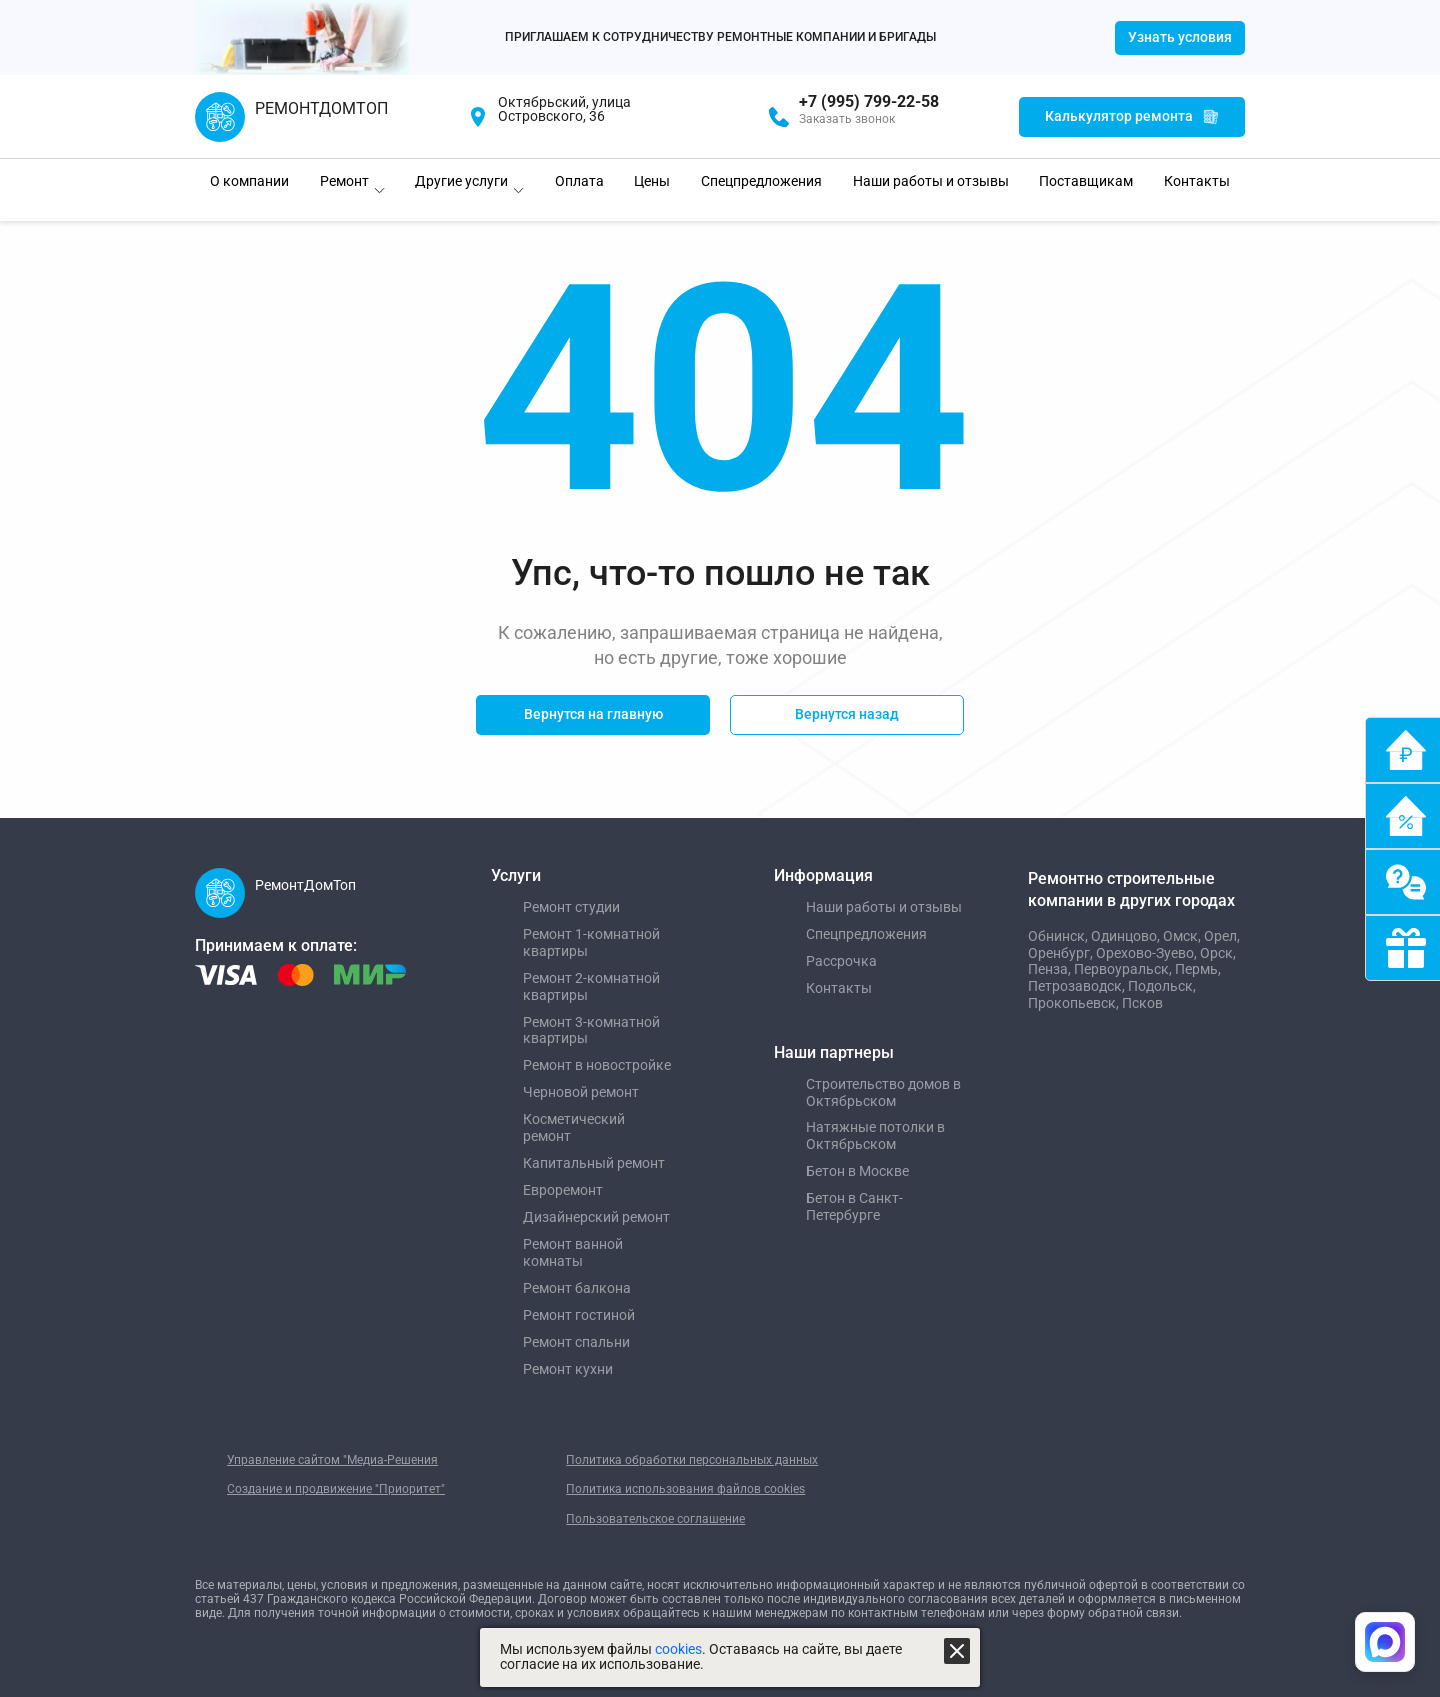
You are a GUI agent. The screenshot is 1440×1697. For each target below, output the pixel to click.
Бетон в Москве (857, 1171)
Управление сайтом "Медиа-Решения (332, 1460)
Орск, (1218, 953)
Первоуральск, (1124, 969)
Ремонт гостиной (579, 1315)
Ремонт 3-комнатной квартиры (591, 1030)
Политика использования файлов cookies (685, 1489)
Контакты (839, 988)
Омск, (1183, 936)
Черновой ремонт (581, 1092)
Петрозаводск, (1078, 986)
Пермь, (1198, 969)
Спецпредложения (866, 934)
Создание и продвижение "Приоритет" (336, 1489)
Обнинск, (1059, 936)
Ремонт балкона (577, 1288)
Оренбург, (1062, 953)
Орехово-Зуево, (1148, 953)
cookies (678, 1649)
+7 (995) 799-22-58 (869, 102)
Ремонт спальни (576, 1342)
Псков (1142, 1003)
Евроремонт (563, 1190)
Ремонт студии (571, 907)
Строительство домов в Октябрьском (883, 1092)
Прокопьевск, (1075, 1003)
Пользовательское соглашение (655, 1519)
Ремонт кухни (568, 1369)
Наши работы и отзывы (884, 907)
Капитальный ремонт (594, 1163)
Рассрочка (841, 961)
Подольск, (1162, 986)
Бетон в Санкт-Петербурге (854, 1206)
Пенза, (1051, 969)
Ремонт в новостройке (597, 1065)
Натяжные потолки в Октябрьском (875, 1135)
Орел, (1222, 936)
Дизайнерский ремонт (596, 1217)
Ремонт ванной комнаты (573, 1252)
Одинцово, (1127, 936)
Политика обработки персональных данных (692, 1460)
